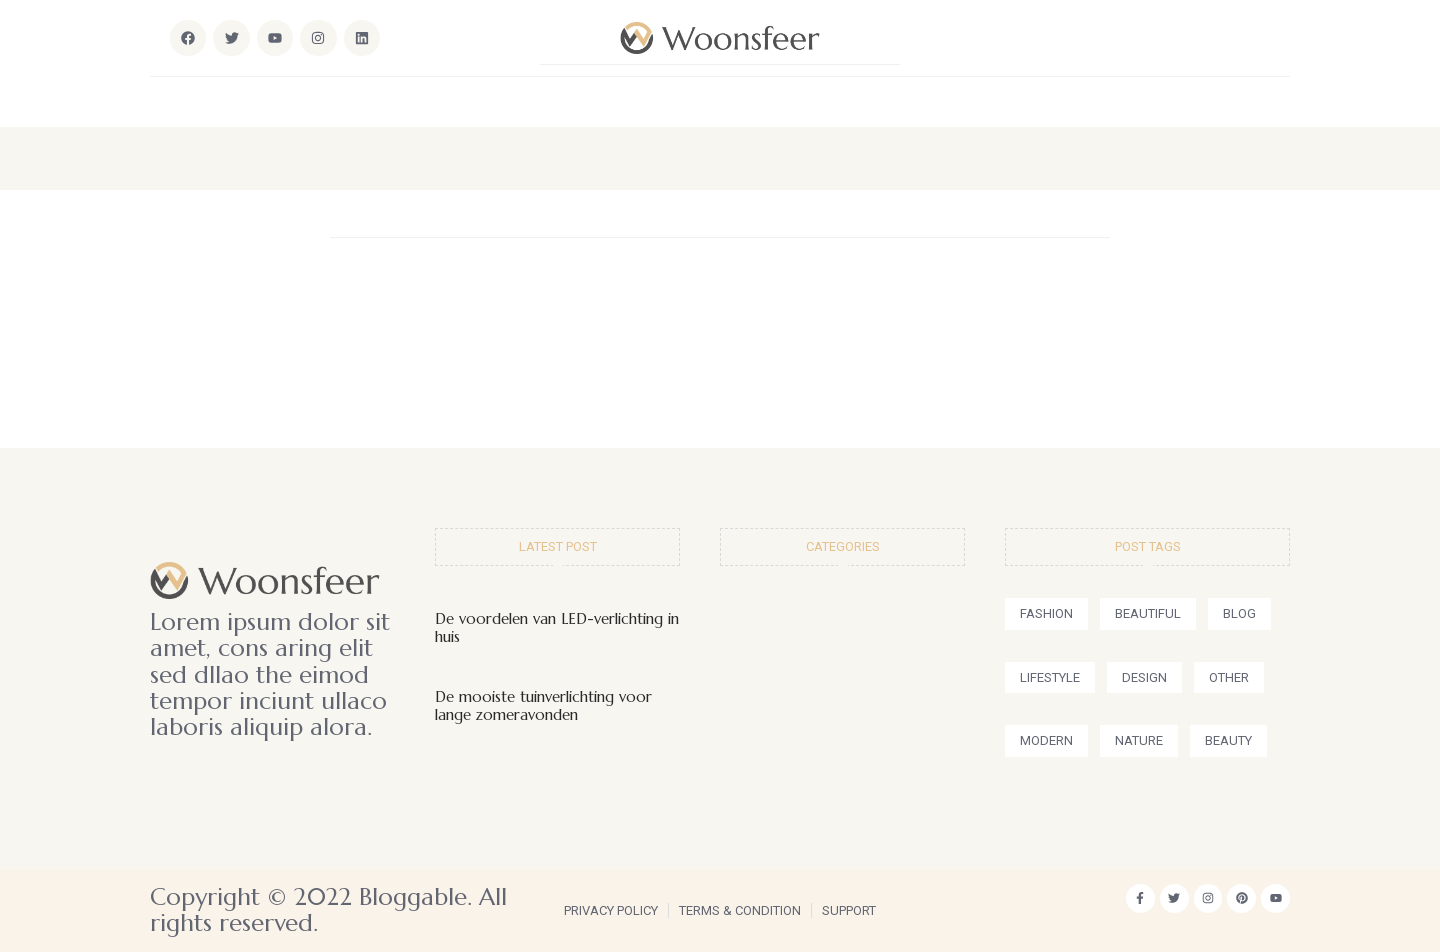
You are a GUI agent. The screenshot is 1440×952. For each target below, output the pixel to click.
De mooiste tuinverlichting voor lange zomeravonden (543, 705)
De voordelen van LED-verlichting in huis (557, 627)
